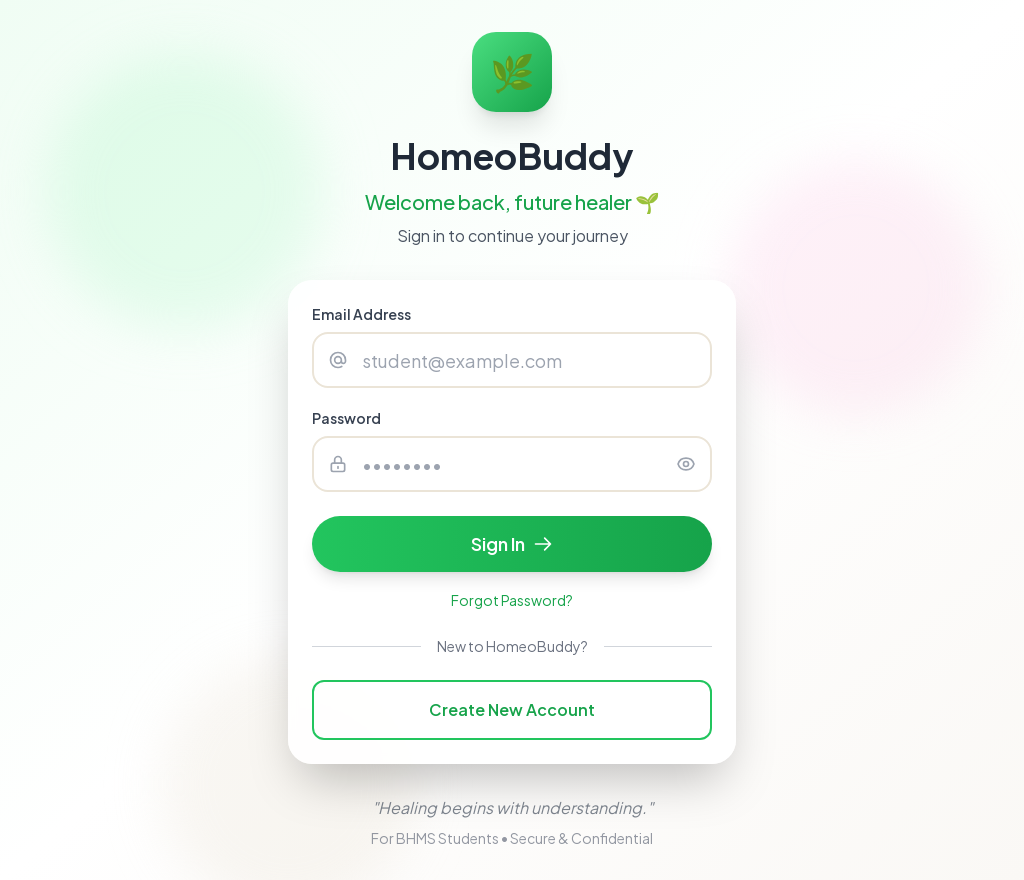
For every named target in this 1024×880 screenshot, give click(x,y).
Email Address (361, 314)
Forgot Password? (512, 600)
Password (346, 418)
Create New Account (512, 709)
